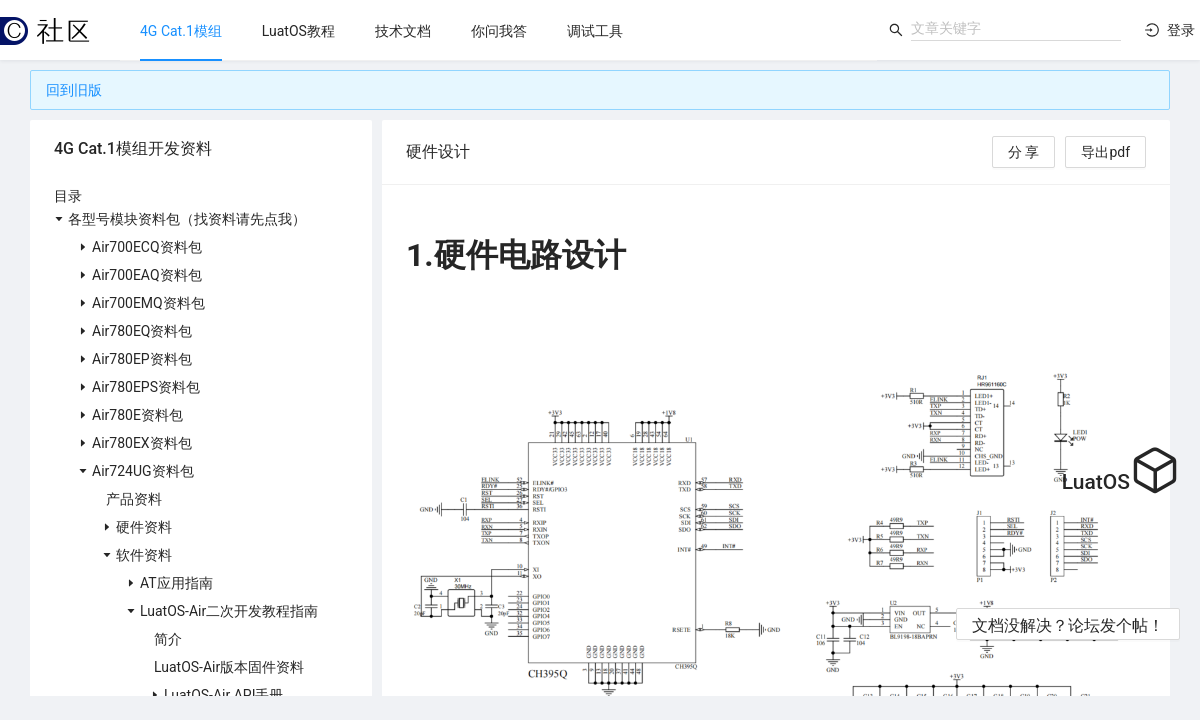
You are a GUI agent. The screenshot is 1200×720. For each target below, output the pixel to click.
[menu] (498, 30)
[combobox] (1016, 28)
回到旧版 (74, 90)
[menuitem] (181, 31)
